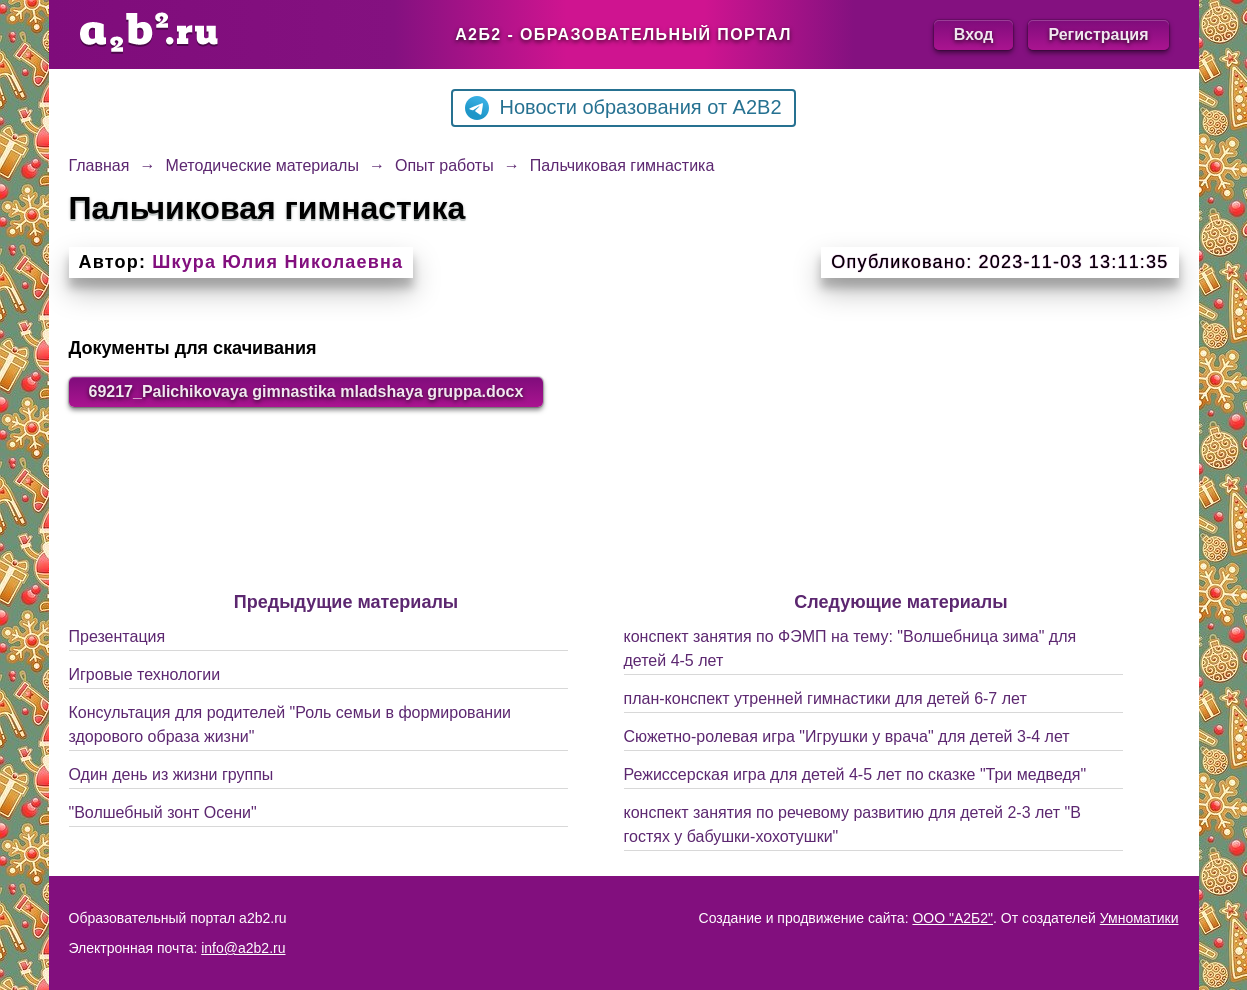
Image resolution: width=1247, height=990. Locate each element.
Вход (974, 34)
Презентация (117, 636)
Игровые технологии (145, 674)
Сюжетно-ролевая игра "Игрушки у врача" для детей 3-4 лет (847, 736)
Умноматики (1139, 918)
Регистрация (1098, 34)
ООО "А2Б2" (952, 918)
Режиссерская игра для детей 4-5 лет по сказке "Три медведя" (855, 774)
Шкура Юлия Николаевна (277, 262)
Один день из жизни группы (171, 774)
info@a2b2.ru (243, 948)
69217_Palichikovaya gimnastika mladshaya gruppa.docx (306, 391)
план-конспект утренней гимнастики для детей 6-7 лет (825, 698)
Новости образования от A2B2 (623, 108)
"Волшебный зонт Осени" (163, 812)
